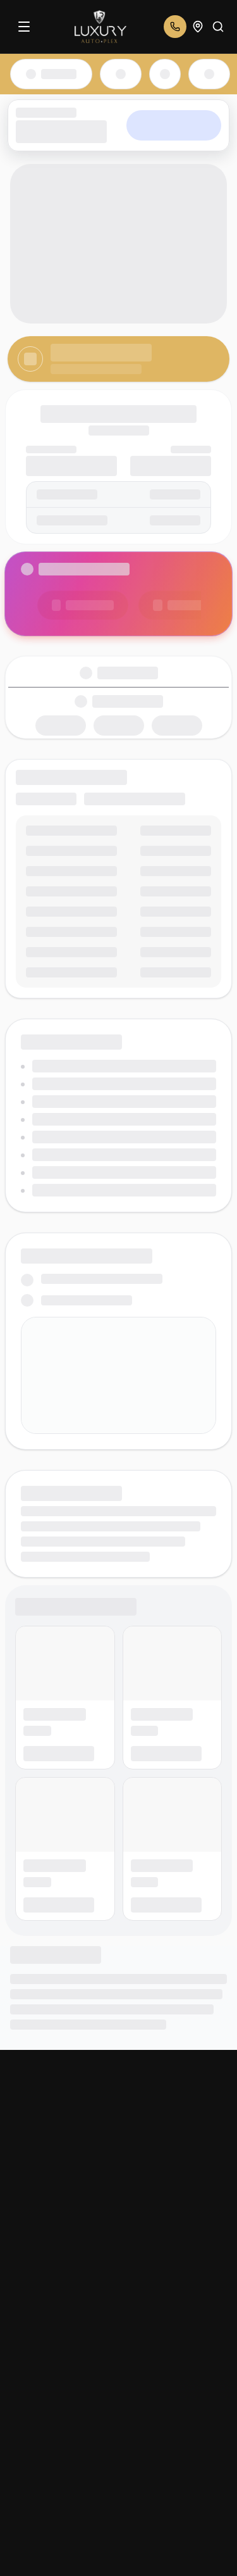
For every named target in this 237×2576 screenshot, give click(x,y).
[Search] (218, 26)
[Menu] (23, 27)
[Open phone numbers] (175, 26)
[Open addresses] (198, 26)
